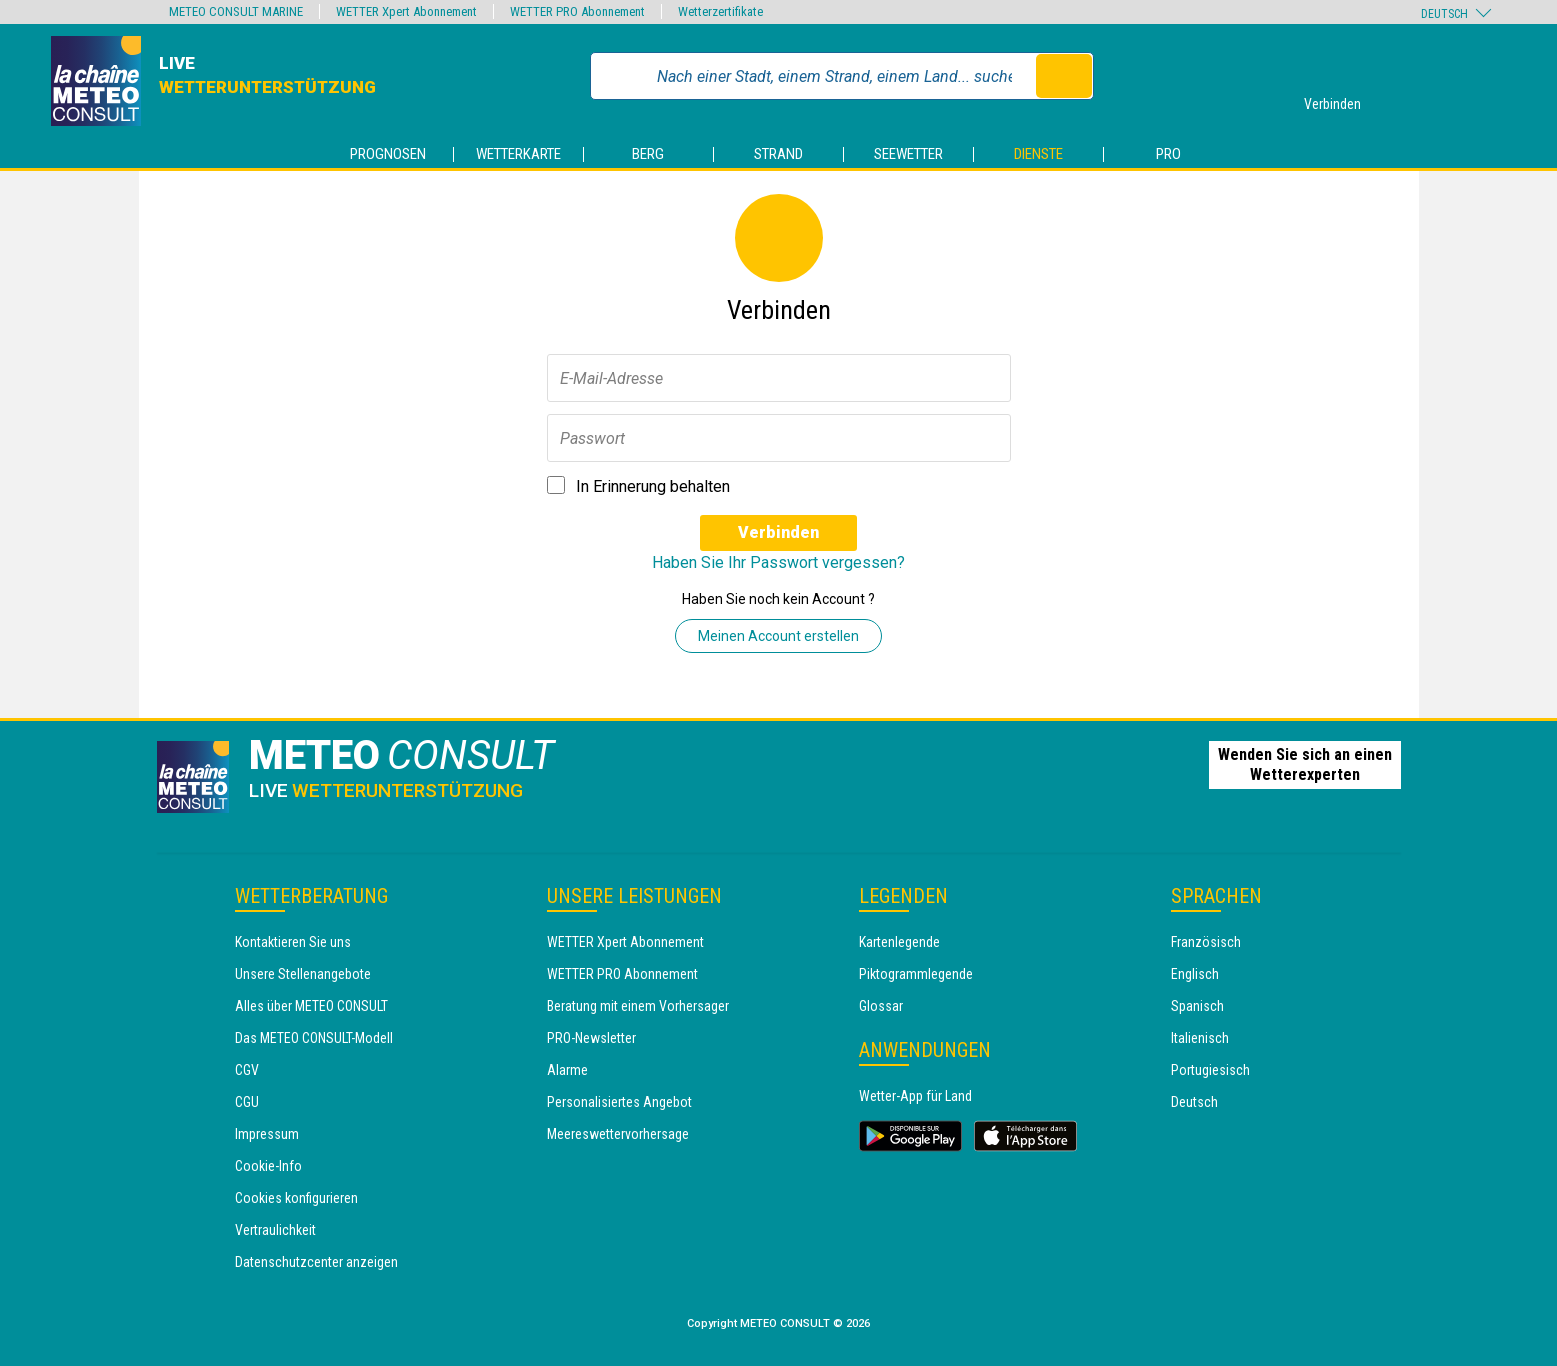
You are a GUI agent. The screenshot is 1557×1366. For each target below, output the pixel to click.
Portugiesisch (1210, 1070)
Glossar (881, 1006)
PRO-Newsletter (591, 1038)
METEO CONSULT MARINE (236, 11)
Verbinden (778, 532)
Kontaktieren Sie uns (293, 942)
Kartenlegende (899, 942)
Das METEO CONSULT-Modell (314, 1038)
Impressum (267, 1134)
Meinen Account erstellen (778, 636)
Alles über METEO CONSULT (311, 1006)
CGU (247, 1102)
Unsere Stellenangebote (303, 974)
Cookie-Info (268, 1166)
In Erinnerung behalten (653, 486)
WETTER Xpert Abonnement (625, 942)
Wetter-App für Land (915, 1096)
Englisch (1195, 974)
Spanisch (1197, 1006)
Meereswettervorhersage (618, 1134)
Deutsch (1194, 1102)
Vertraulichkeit (275, 1230)
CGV (247, 1070)
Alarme (567, 1070)
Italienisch (1200, 1038)
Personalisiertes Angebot (619, 1102)
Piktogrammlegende (916, 974)
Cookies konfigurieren (296, 1198)
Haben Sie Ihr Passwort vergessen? (778, 562)
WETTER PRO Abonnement (622, 974)
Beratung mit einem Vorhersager (638, 1006)
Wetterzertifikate (720, 11)
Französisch (1206, 942)
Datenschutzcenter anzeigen (316, 1262)
